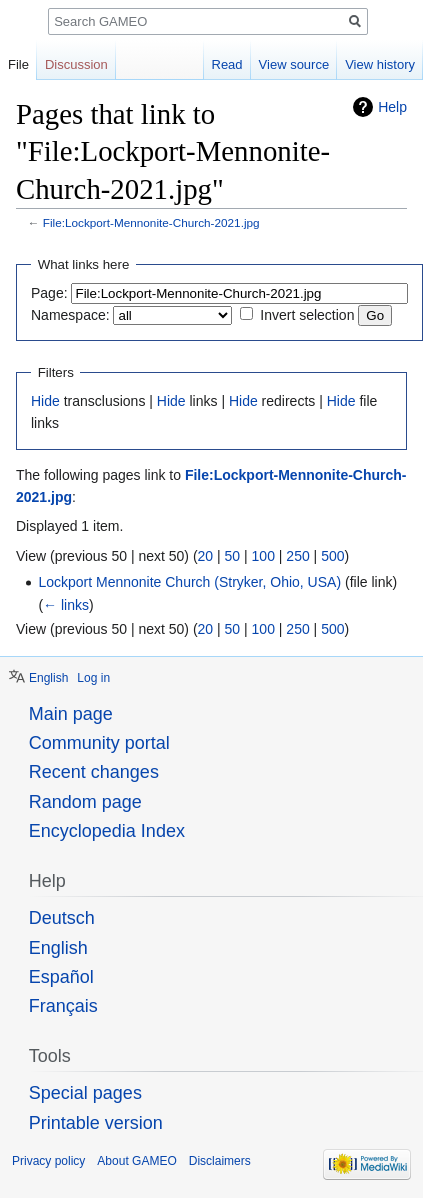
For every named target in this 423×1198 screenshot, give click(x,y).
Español (61, 977)
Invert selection (307, 315)
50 (233, 556)
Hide (45, 401)
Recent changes (94, 772)
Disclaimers (220, 1161)
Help (392, 107)
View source (294, 64)
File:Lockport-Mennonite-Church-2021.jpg (151, 222)
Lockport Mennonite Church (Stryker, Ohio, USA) (189, 582)
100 (263, 556)
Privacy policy (48, 1161)
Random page (85, 802)
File (18, 64)
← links (66, 605)
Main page (71, 714)
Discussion (76, 64)
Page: (49, 293)
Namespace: (70, 315)
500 (332, 556)
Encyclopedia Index (107, 831)
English (48, 678)
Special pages (85, 1093)
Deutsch (62, 918)
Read (227, 64)
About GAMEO (136, 1161)
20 (206, 556)
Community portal (99, 743)
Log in (93, 678)
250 (297, 556)
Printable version (96, 1123)
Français (63, 1006)
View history (380, 64)
